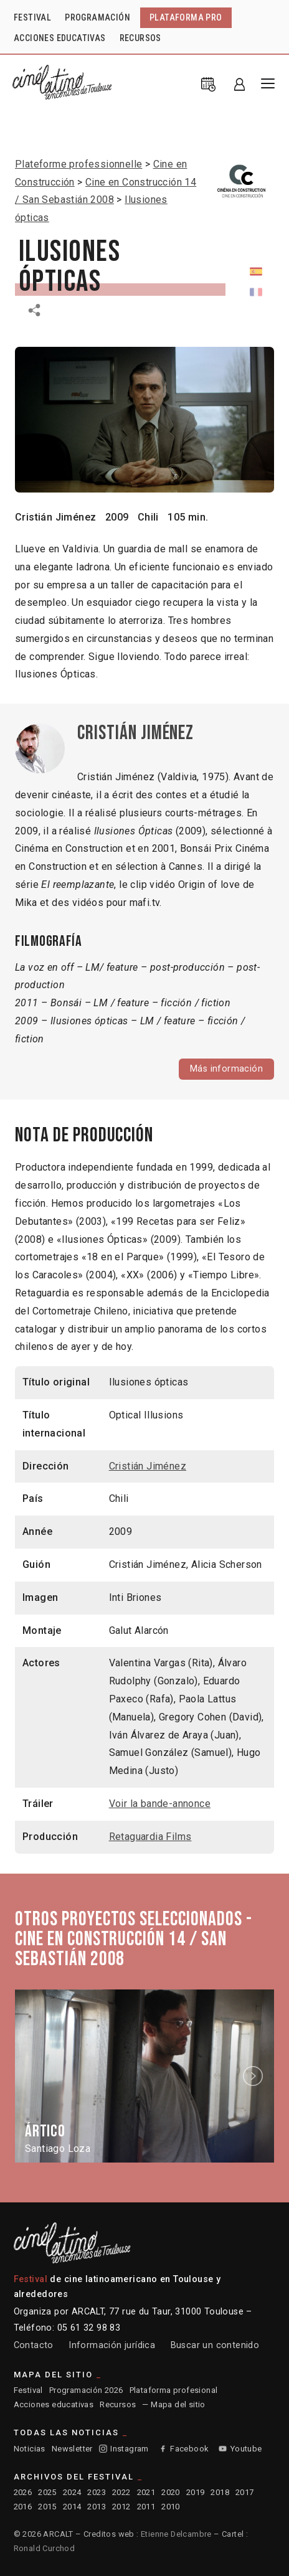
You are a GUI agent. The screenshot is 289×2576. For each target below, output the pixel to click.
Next (255, 2076)
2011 (146, 2506)
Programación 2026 (86, 2390)
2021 (146, 2492)
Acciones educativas (54, 2404)
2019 (195, 2492)
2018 (220, 2492)
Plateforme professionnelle (78, 164)
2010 (170, 2506)
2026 (23, 2492)
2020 (170, 2492)
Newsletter (72, 2448)
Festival (28, 2390)
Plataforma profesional (174, 2390)
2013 (96, 2506)
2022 (121, 2492)
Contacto (34, 2345)
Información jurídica (112, 2345)
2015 (47, 2506)
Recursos (118, 2404)
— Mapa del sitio (173, 2404)
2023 (96, 2492)
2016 (23, 2506)
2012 (121, 2506)
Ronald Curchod (44, 2548)
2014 (72, 2506)
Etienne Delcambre (176, 2534)
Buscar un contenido (215, 2345)
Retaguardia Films (150, 1836)
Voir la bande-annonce (160, 1803)
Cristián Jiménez (55, 517)
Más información (226, 1069)
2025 (47, 2492)
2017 (244, 2492)
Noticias (29, 2448)
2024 (72, 2492)
